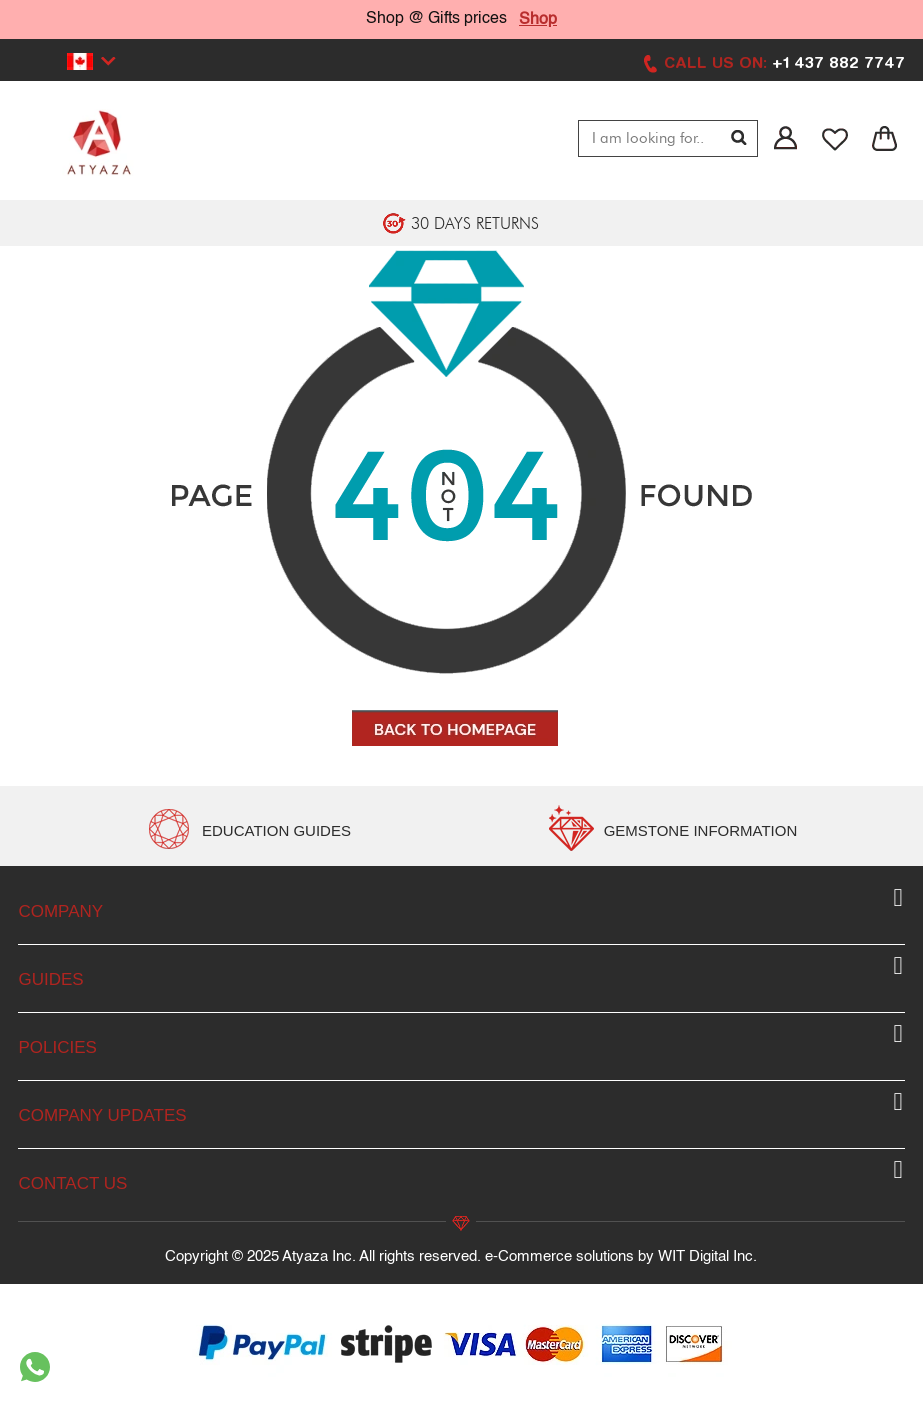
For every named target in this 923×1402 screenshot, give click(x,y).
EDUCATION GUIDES (276, 830)
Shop (538, 20)
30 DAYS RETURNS (475, 223)
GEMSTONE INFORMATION (701, 830)
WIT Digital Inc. (707, 1256)
